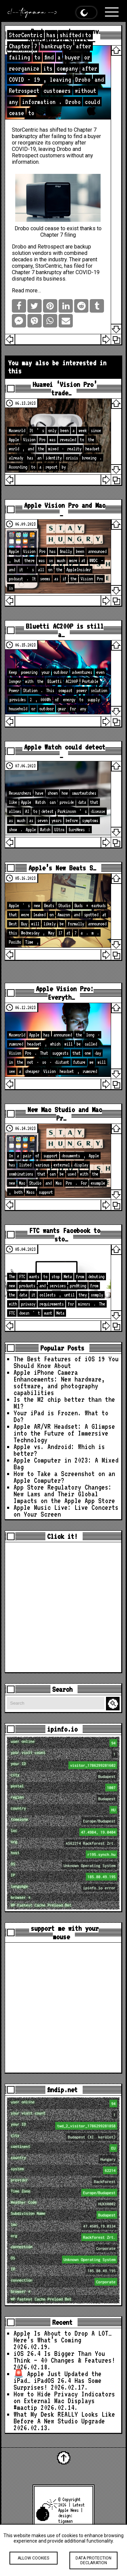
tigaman (65, 2521)
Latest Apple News (71, 2507)
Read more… (26, 290)
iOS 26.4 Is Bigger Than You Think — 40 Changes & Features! (64, 2356)
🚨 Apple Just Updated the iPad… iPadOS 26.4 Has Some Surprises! (58, 2380)
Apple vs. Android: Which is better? (59, 1450)
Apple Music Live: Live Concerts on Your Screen (66, 1510)
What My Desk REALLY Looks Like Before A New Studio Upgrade (64, 2417)
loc (64, 1832)
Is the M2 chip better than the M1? (64, 1402)
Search (114, 1703)
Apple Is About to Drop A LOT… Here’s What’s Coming (63, 2336)
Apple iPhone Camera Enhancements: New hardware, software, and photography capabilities (59, 1382)
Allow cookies (33, 2558)
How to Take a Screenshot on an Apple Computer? (64, 1477)
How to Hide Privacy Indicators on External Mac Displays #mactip (64, 2401)
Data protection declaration (93, 2560)
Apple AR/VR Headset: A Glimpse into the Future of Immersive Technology (64, 1433)
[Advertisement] (63, 1607)
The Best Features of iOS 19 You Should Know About (66, 1362)
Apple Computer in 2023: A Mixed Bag (66, 1463)
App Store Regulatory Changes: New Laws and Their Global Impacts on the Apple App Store (64, 1494)
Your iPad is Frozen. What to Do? (61, 1416)
